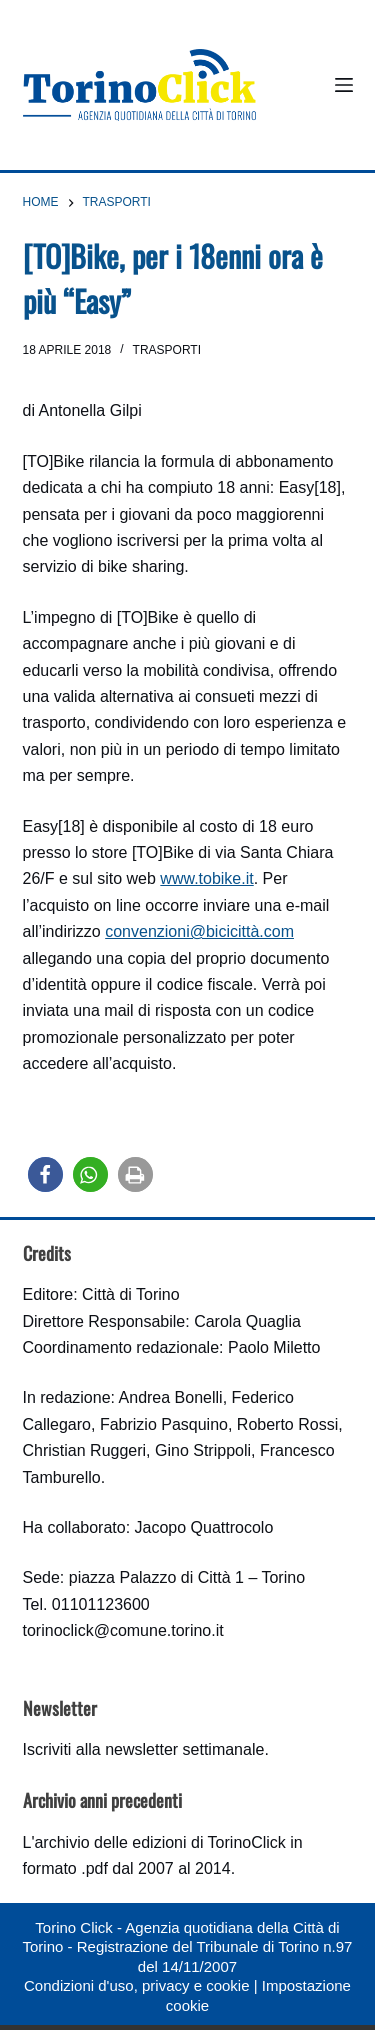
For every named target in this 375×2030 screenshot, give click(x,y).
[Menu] (344, 85)
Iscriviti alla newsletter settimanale (144, 1749)
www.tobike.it (206, 878)
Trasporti (167, 350)
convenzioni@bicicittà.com (199, 931)
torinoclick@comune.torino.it (123, 1630)
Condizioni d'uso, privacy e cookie (136, 1985)
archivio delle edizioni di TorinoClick (159, 1842)
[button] (45, 1174)
